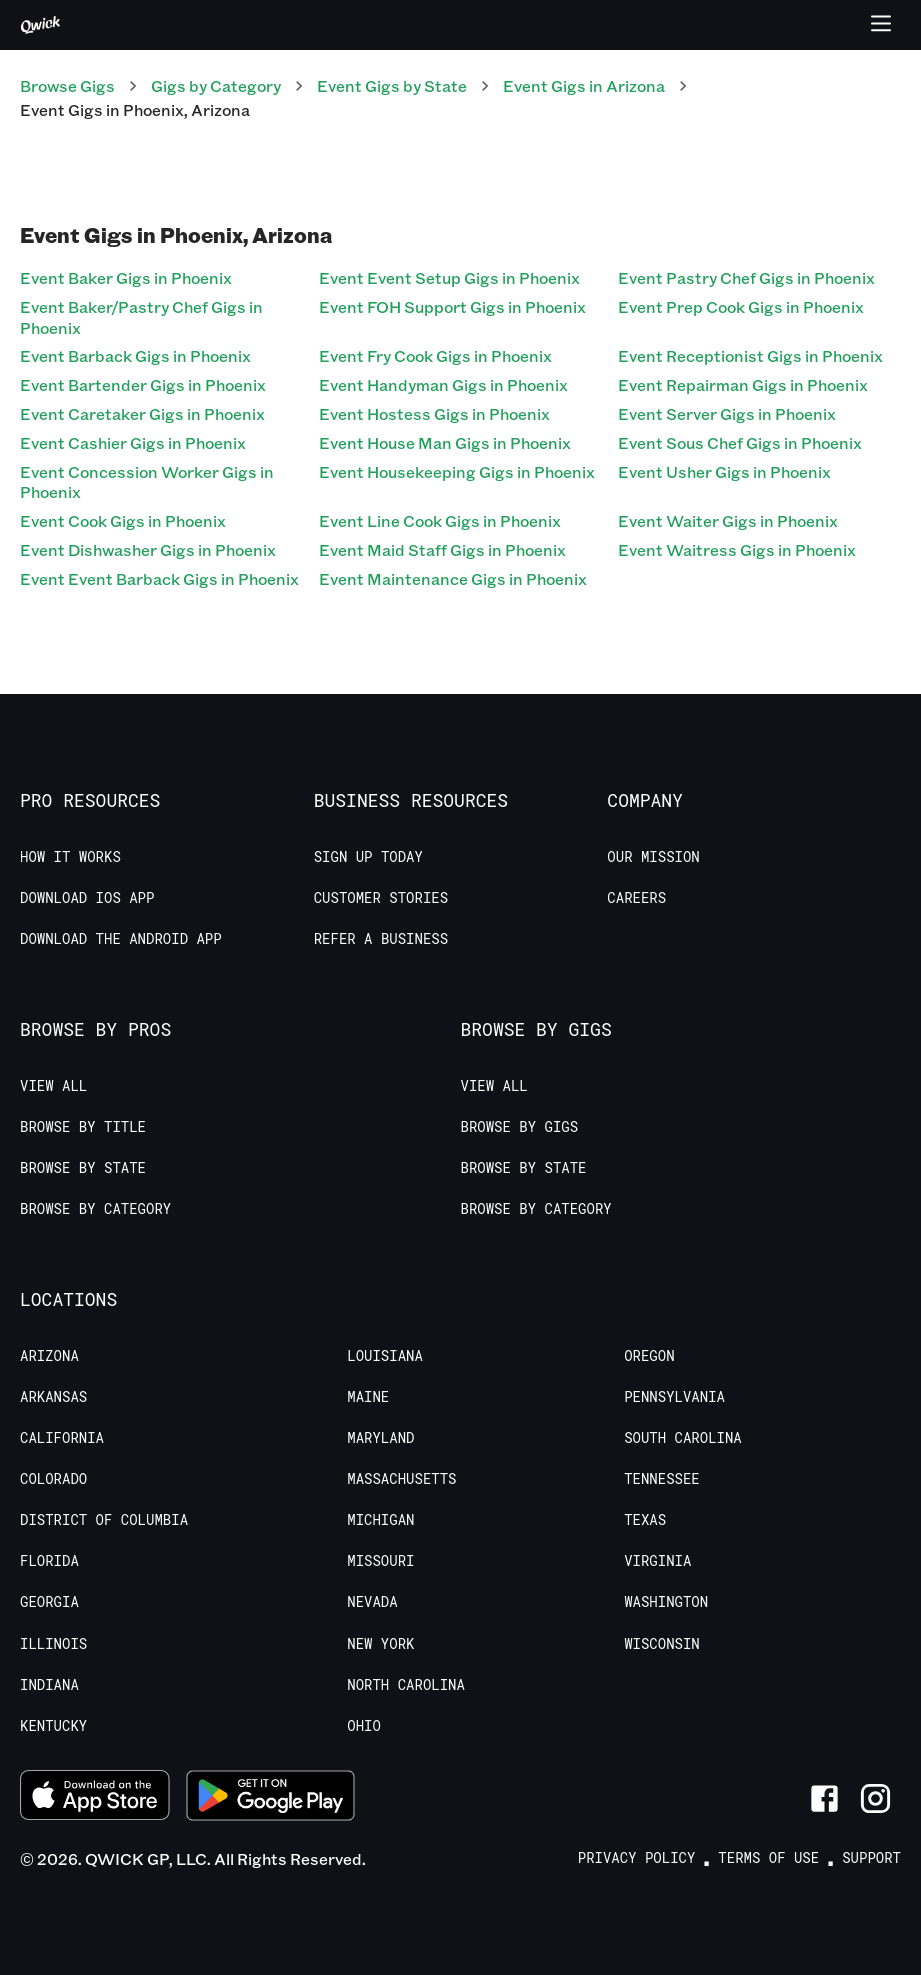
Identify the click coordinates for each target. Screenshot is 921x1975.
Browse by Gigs (520, 1127)
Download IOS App (87, 898)
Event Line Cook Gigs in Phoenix (440, 520)
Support (871, 1858)
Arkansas (53, 1397)
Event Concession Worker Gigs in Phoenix (147, 482)
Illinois (53, 1644)
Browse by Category (95, 1209)
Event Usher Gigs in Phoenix (724, 471)
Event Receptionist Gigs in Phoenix (750, 355)
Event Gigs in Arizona (584, 85)
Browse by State (83, 1168)
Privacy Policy (637, 1858)
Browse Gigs (67, 85)
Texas (645, 1520)
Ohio (364, 1726)
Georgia (49, 1602)
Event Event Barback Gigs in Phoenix (159, 578)
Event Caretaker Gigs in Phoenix (142, 413)
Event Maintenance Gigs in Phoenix (453, 578)
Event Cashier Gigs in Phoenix (133, 442)
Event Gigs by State (392, 85)
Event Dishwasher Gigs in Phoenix (148, 549)
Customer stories (381, 898)
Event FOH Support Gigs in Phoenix (452, 306)
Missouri (380, 1561)
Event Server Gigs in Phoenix (727, 413)
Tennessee (662, 1479)
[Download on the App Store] (95, 1798)
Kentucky (53, 1726)
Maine (368, 1397)
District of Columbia (104, 1520)
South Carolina (683, 1438)
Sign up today (368, 857)
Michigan (380, 1520)
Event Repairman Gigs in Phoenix (743, 384)
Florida (49, 1561)
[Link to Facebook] (824, 1798)
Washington (666, 1602)
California (62, 1438)
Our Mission (653, 857)
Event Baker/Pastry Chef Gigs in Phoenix (141, 317)
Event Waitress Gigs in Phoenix (737, 549)
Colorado (53, 1479)
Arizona (49, 1356)
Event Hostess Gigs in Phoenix (434, 413)
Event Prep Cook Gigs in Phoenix (741, 306)
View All (53, 1086)
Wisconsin (662, 1644)
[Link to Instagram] (875, 1798)
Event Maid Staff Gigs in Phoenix (442, 549)
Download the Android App (121, 939)
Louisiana (385, 1356)
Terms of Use (768, 1858)
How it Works (70, 857)
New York (380, 1644)
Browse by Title (83, 1127)
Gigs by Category (216, 85)
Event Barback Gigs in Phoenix (135, 355)
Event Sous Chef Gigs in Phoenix (740, 442)
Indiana (49, 1685)
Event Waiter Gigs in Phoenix (728, 520)
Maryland (380, 1438)
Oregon (649, 1356)
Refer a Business (381, 939)
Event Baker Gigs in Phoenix (126, 277)
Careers (636, 898)
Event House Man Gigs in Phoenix (445, 442)
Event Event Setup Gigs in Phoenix (449, 277)
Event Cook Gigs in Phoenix (123, 520)
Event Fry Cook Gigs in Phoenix (435, 355)
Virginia (657, 1561)
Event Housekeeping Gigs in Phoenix (457, 471)
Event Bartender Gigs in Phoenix (143, 384)
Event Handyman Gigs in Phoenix (443, 384)
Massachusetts (401, 1479)
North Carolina (406, 1685)
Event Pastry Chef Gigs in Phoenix (746, 277)
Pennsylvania (674, 1397)
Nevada (372, 1602)
